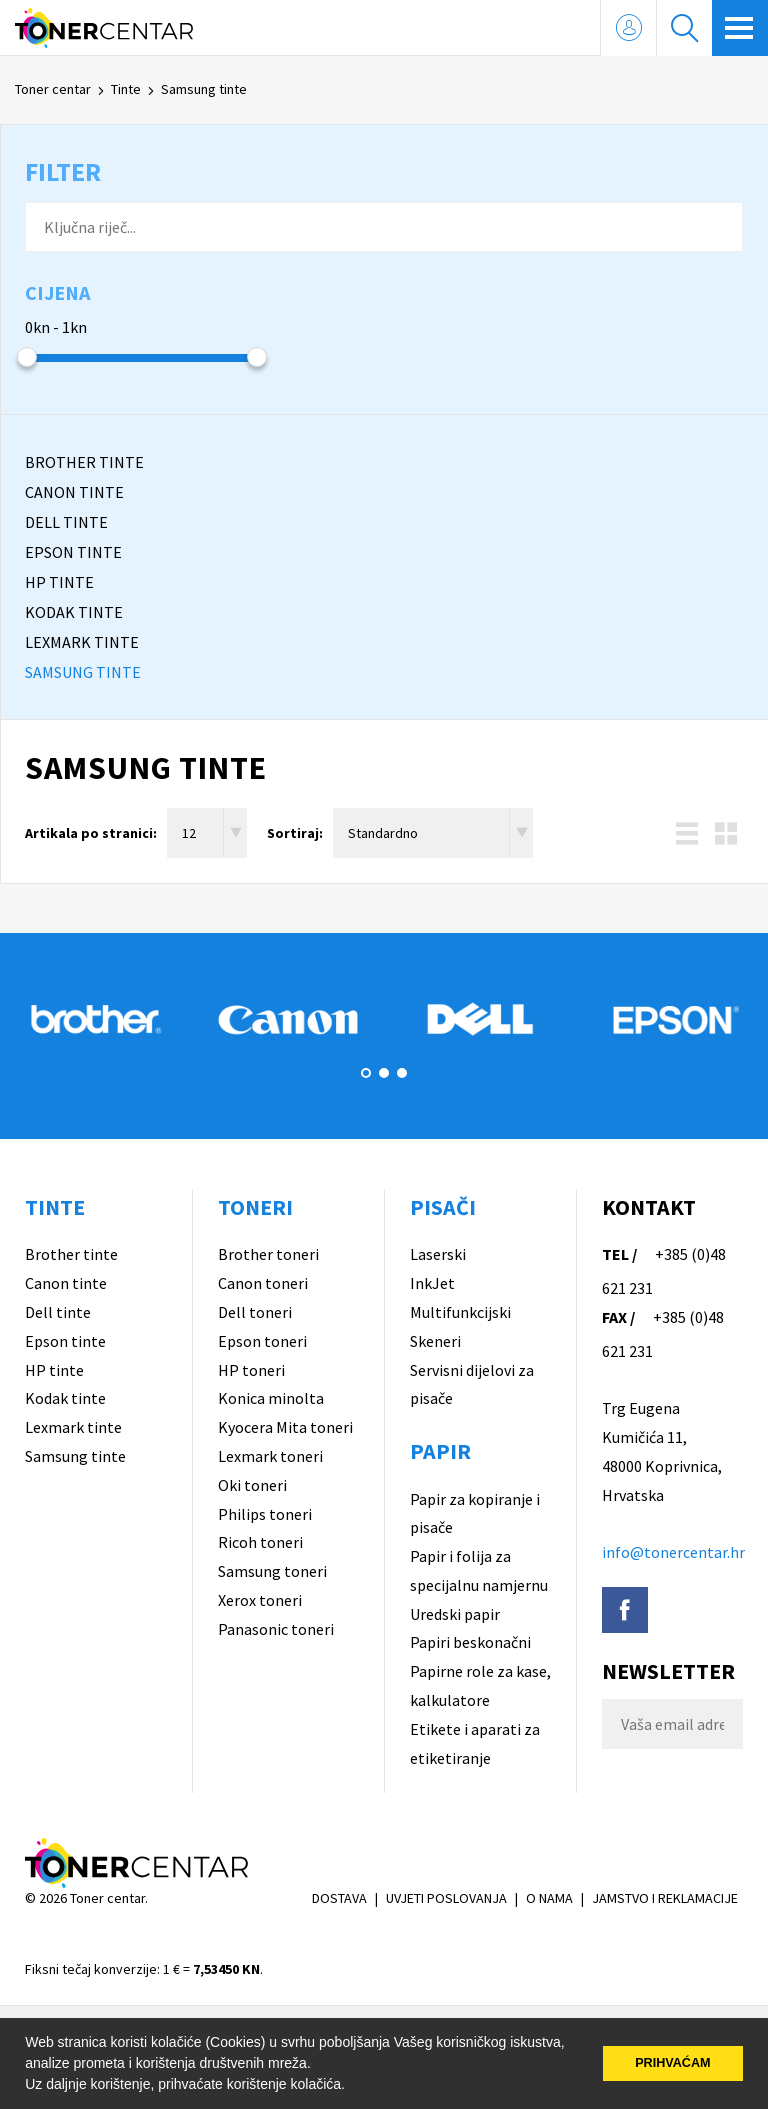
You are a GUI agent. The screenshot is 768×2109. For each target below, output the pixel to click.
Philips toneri (265, 1514)
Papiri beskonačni (470, 1642)
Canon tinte (66, 1283)
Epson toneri (262, 1341)
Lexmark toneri (270, 1456)
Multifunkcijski (460, 1312)
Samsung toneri (272, 1571)
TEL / (619, 1254)
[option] (96, 1019)
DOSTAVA (339, 1898)
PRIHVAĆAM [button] (672, 2063)
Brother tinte (71, 1254)
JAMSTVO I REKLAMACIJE (665, 1898)
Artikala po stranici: (91, 833)
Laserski (438, 1254)
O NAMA (549, 1898)
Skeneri (435, 1341)
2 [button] (384, 1073)
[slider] (27, 357)
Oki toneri (252, 1485)
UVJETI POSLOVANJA (446, 1898)
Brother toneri (268, 1254)
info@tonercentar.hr (673, 1552)
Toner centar (53, 89)
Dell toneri (255, 1312)
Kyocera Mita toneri (285, 1427)
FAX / (618, 1317)
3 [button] (402, 1073)
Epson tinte (65, 1341)
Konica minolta (271, 1398)
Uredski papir (455, 1614)
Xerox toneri (260, 1600)
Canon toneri (263, 1283)
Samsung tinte (204, 89)
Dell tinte (58, 1312)
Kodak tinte (65, 1398)
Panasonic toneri (276, 1629)
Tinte (126, 89)
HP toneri (251, 1370)
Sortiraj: (295, 833)
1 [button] (366, 1073)
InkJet (432, 1283)
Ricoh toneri (260, 1542)
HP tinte (54, 1370)
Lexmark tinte (73, 1427)
